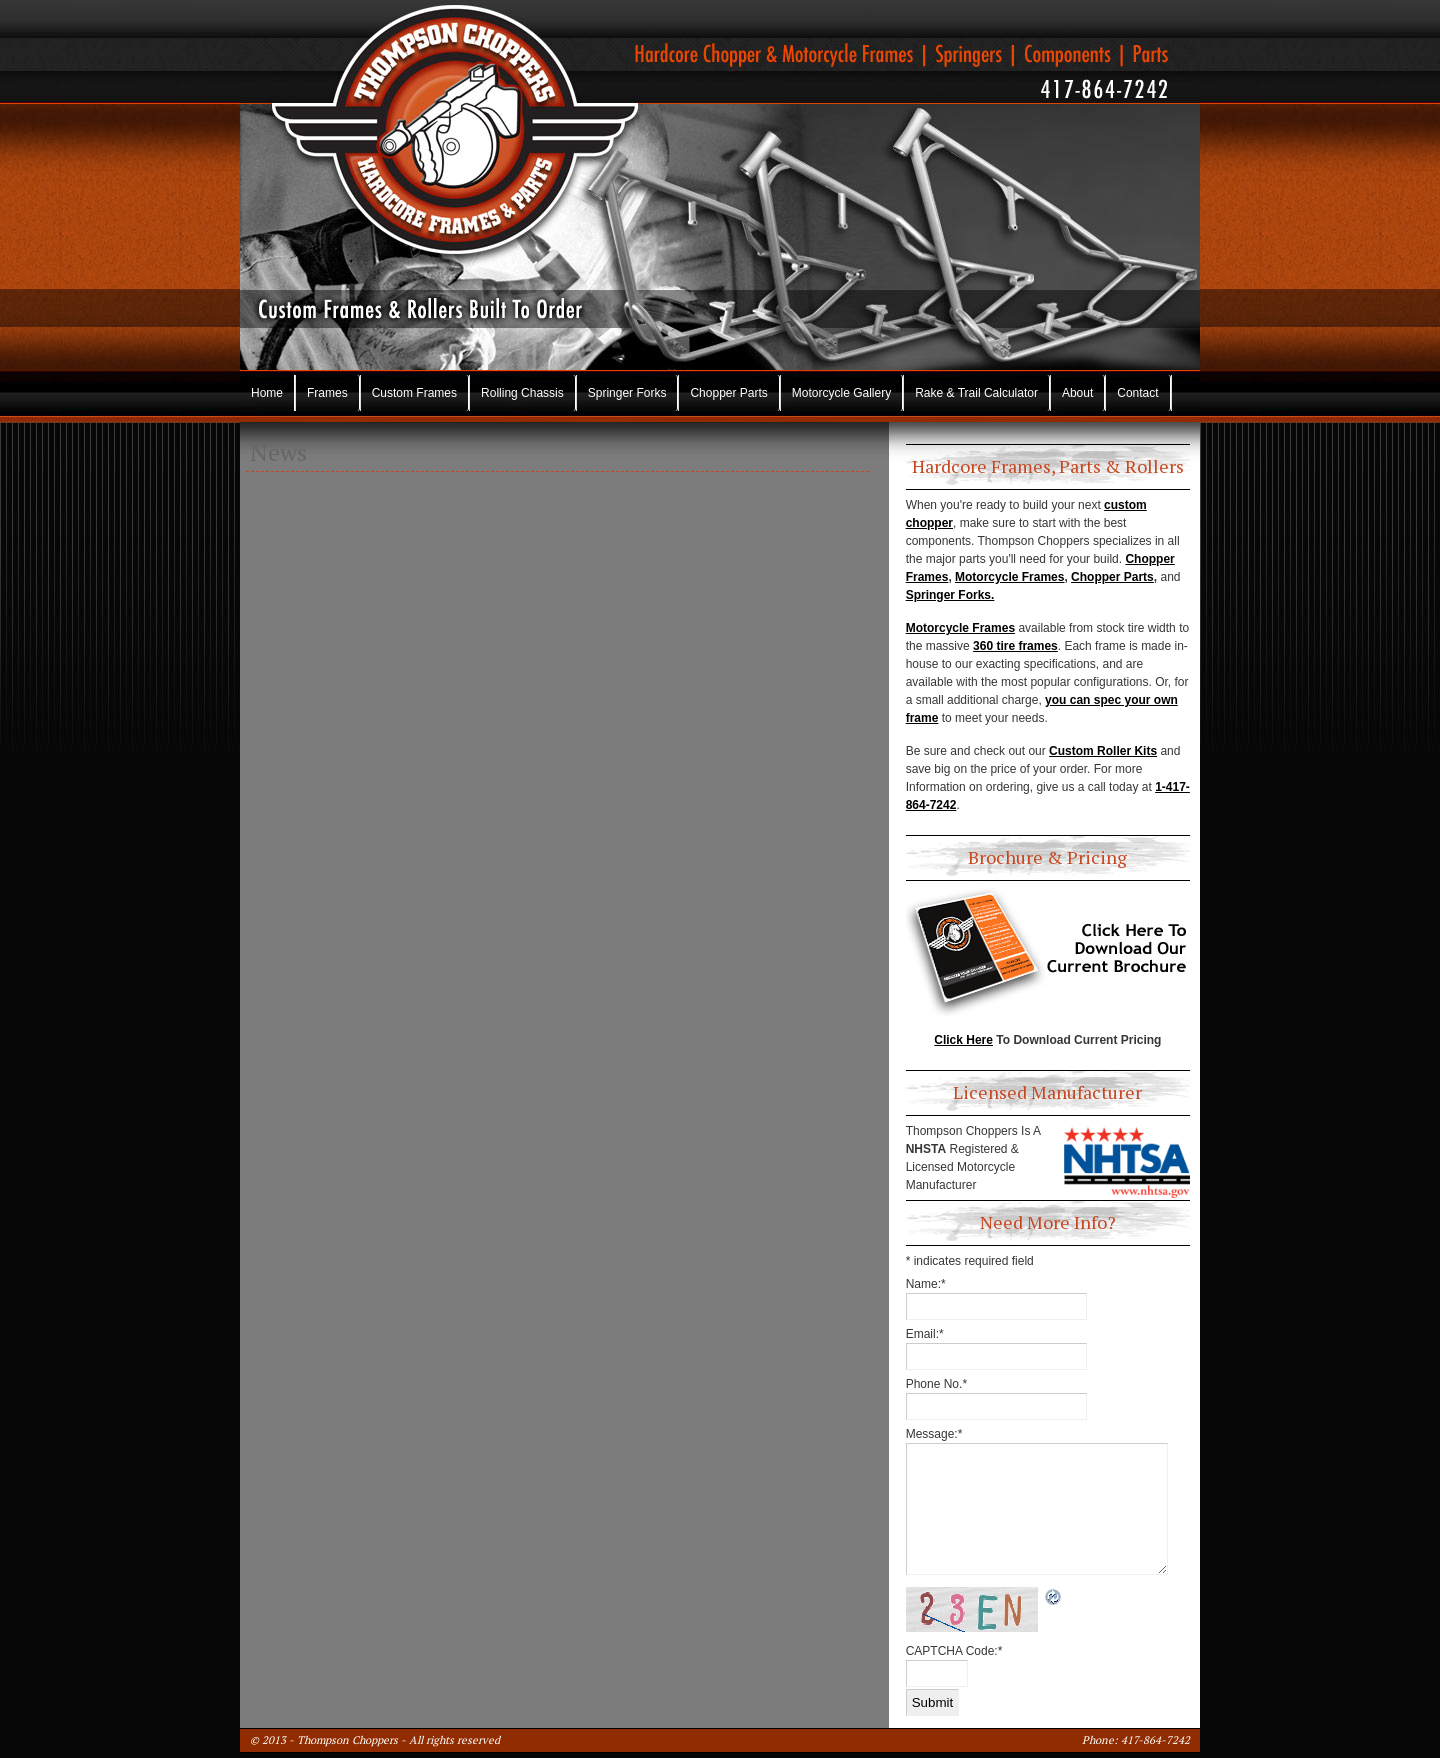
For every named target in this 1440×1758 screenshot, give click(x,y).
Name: (926, 1284)
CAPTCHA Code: (954, 1651)
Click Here (963, 1040)
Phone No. (936, 1384)
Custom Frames (414, 393)
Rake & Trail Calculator (976, 393)
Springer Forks (627, 393)
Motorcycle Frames (1009, 577)
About (1077, 393)
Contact (1137, 393)
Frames (327, 393)
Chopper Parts (728, 393)
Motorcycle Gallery (841, 393)
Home (267, 393)
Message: (934, 1434)
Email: (925, 1334)
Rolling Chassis (522, 393)
